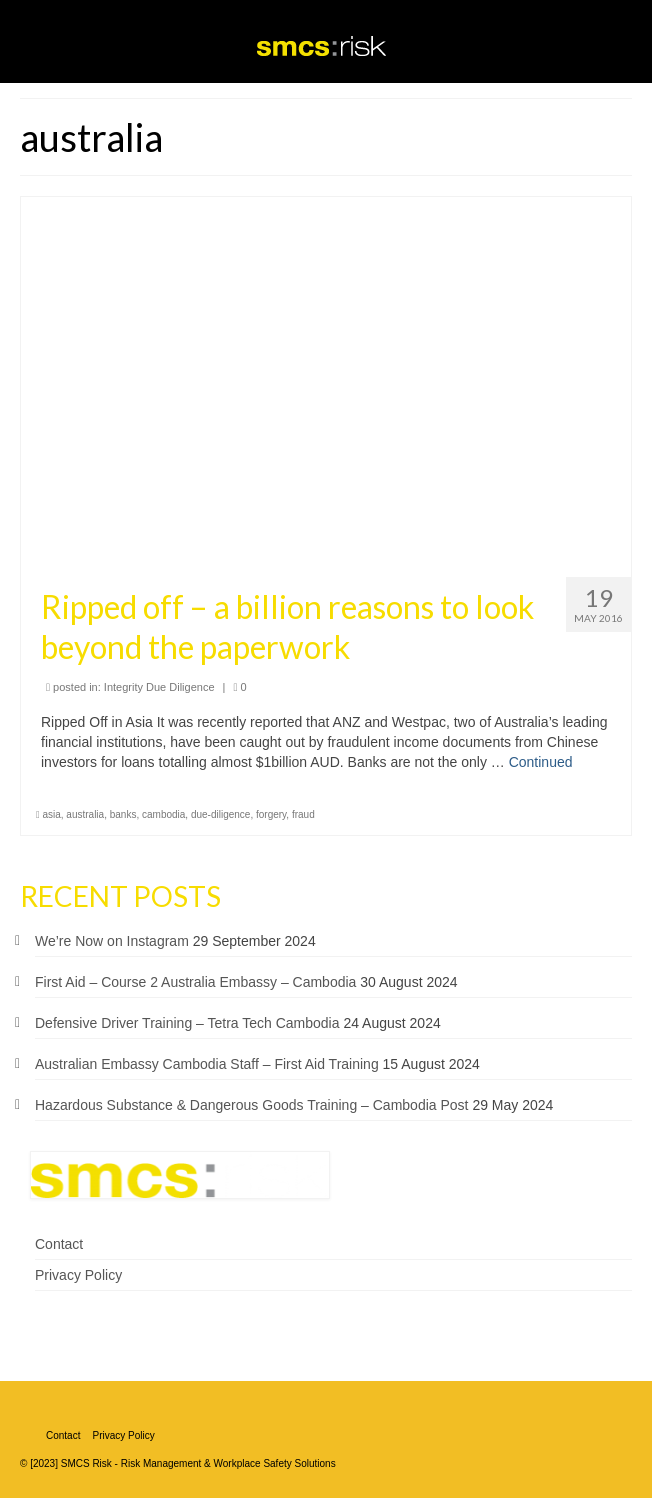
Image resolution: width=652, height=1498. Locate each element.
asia (51, 814)
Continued (541, 762)
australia (85, 814)
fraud (303, 814)
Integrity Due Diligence (159, 687)
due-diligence (221, 814)
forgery (271, 814)
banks (123, 814)
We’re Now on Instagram (112, 941)
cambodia (163, 814)
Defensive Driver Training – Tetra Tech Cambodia (187, 1023)
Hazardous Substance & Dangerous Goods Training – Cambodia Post (251, 1105)
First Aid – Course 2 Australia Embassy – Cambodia (195, 982)
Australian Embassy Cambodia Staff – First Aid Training (207, 1064)
